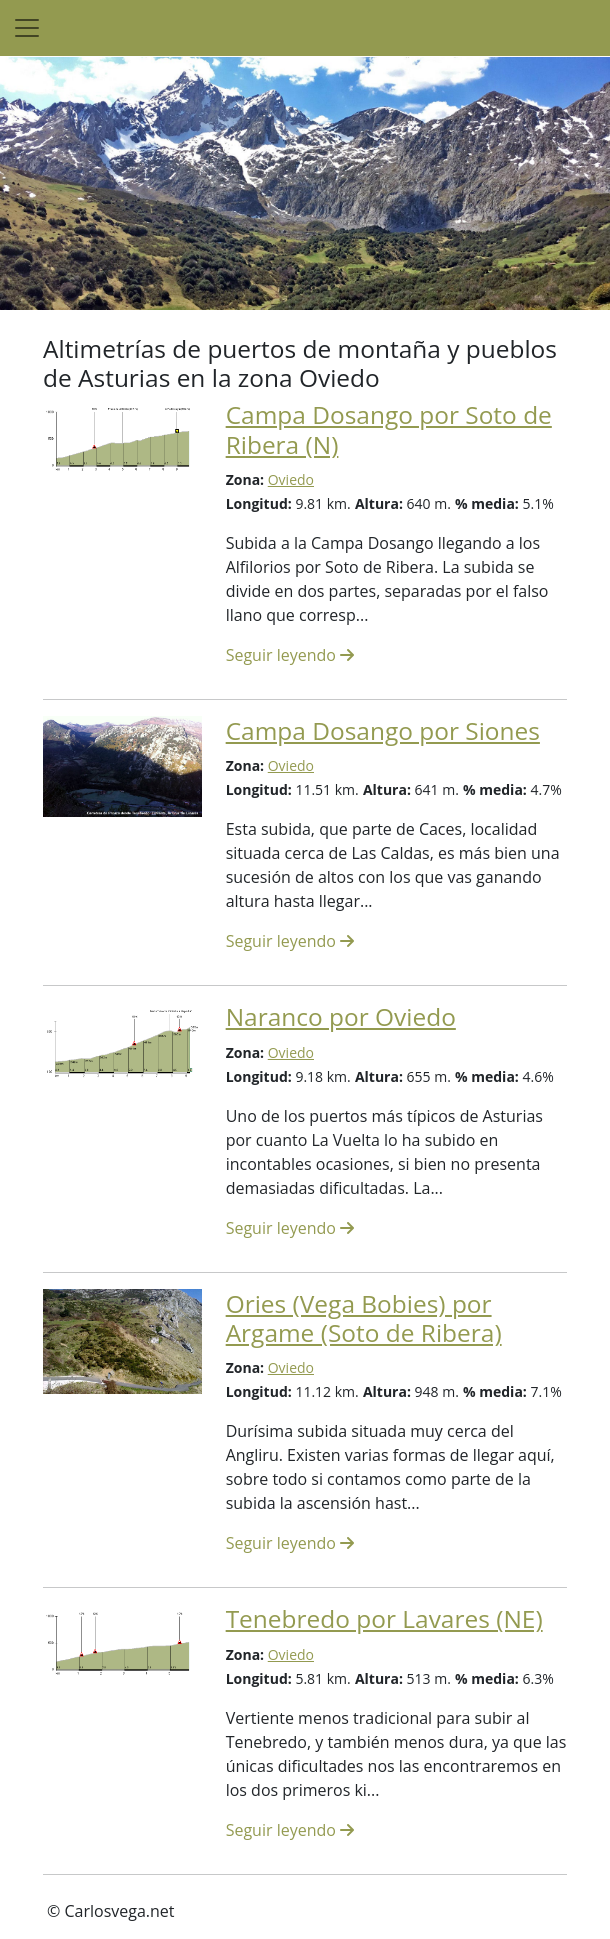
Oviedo (291, 479)
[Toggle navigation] (27, 28)
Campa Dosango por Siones (383, 730)
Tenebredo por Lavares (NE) (384, 1618)
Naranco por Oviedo (341, 1016)
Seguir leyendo (290, 655)
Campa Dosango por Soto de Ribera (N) (389, 429)
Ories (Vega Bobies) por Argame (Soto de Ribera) (364, 1318)
